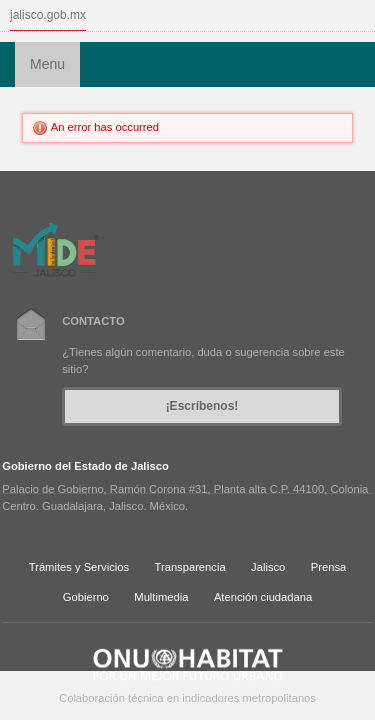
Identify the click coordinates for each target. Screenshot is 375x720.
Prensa (328, 567)
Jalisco (268, 567)
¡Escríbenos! (202, 406)
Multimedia (161, 597)
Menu (47, 64)
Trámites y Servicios (79, 567)
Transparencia (190, 567)
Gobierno (86, 597)
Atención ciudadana (263, 597)
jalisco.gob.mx (48, 15)
